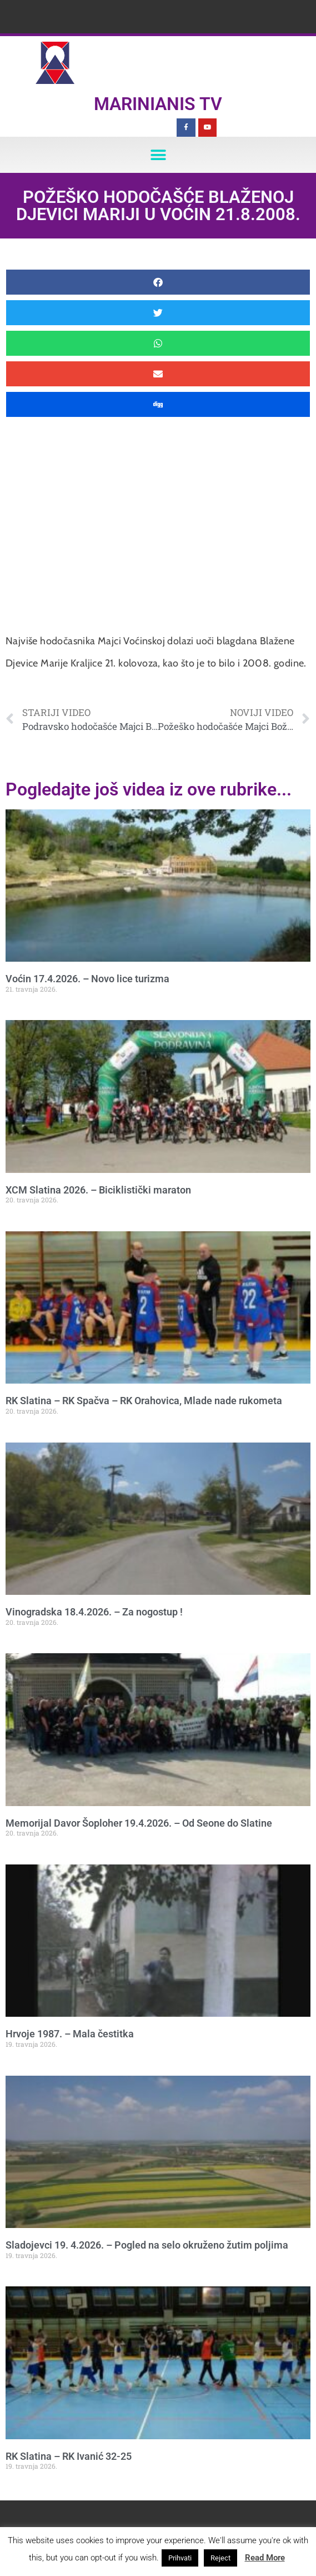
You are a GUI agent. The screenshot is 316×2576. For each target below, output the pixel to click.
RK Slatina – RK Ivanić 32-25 (69, 2456)
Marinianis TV (158, 104)
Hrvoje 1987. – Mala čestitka (70, 2034)
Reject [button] (220, 2558)
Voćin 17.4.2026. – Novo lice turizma (87, 978)
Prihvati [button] (180, 2558)
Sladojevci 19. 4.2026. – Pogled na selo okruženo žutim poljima (147, 2245)
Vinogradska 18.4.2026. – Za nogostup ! (94, 1612)
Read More (265, 2558)
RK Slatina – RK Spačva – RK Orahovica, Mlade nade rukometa (144, 1400)
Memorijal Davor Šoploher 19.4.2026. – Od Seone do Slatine (139, 1823)
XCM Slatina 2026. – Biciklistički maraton (98, 1190)
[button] (158, 154)
